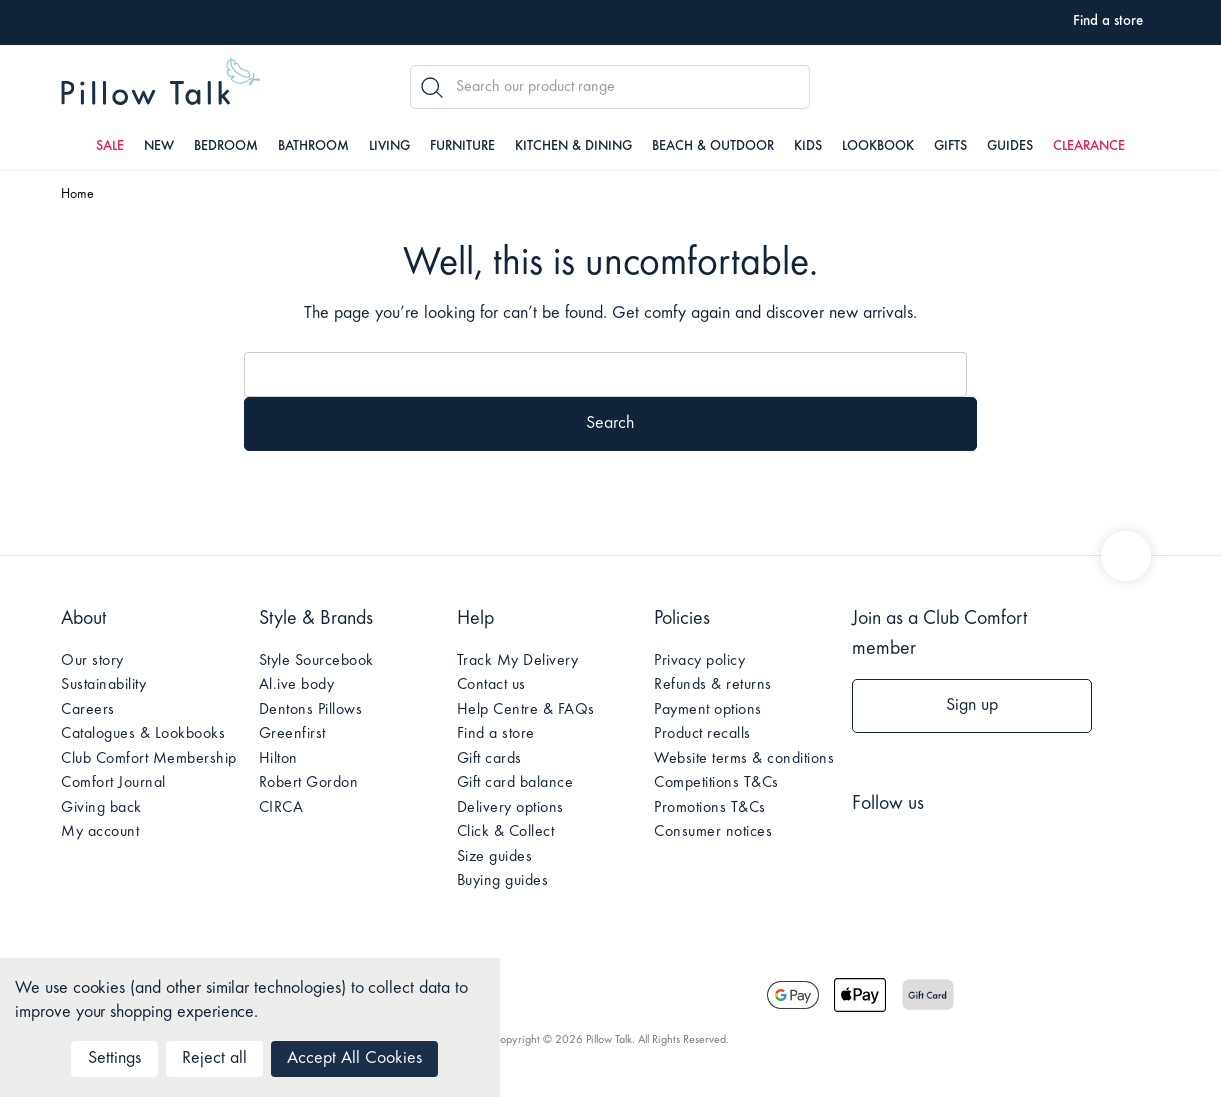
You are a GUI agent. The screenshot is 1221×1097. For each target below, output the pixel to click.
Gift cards (489, 759)
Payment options (708, 710)
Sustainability (103, 685)
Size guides (495, 857)
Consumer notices (713, 832)
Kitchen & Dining (573, 147)
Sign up (972, 706)
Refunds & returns (713, 685)
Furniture (462, 147)
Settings (114, 1059)
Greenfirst (292, 734)
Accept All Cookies (354, 1059)
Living (389, 147)
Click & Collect (506, 832)
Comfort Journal (113, 783)
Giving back (101, 808)
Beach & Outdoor (713, 147)
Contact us (491, 685)
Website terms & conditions (744, 759)
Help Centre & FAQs (526, 710)
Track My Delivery (518, 661)
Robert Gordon (309, 783)
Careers (88, 710)
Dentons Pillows (311, 710)
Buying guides (503, 881)
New (159, 147)
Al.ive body (297, 685)
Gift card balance (515, 783)
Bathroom (313, 147)
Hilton (278, 759)
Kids (808, 147)
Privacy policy (699, 661)
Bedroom (226, 147)
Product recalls (702, 734)
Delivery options (510, 808)
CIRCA (281, 808)
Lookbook (878, 147)
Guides (1010, 147)
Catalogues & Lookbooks (143, 734)
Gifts (950, 147)
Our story (92, 661)
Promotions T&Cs (710, 808)
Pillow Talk (161, 84)
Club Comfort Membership (149, 759)
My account (100, 832)
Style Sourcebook (316, 661)
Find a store (496, 734)
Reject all (214, 1059)
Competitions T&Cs (716, 783)
